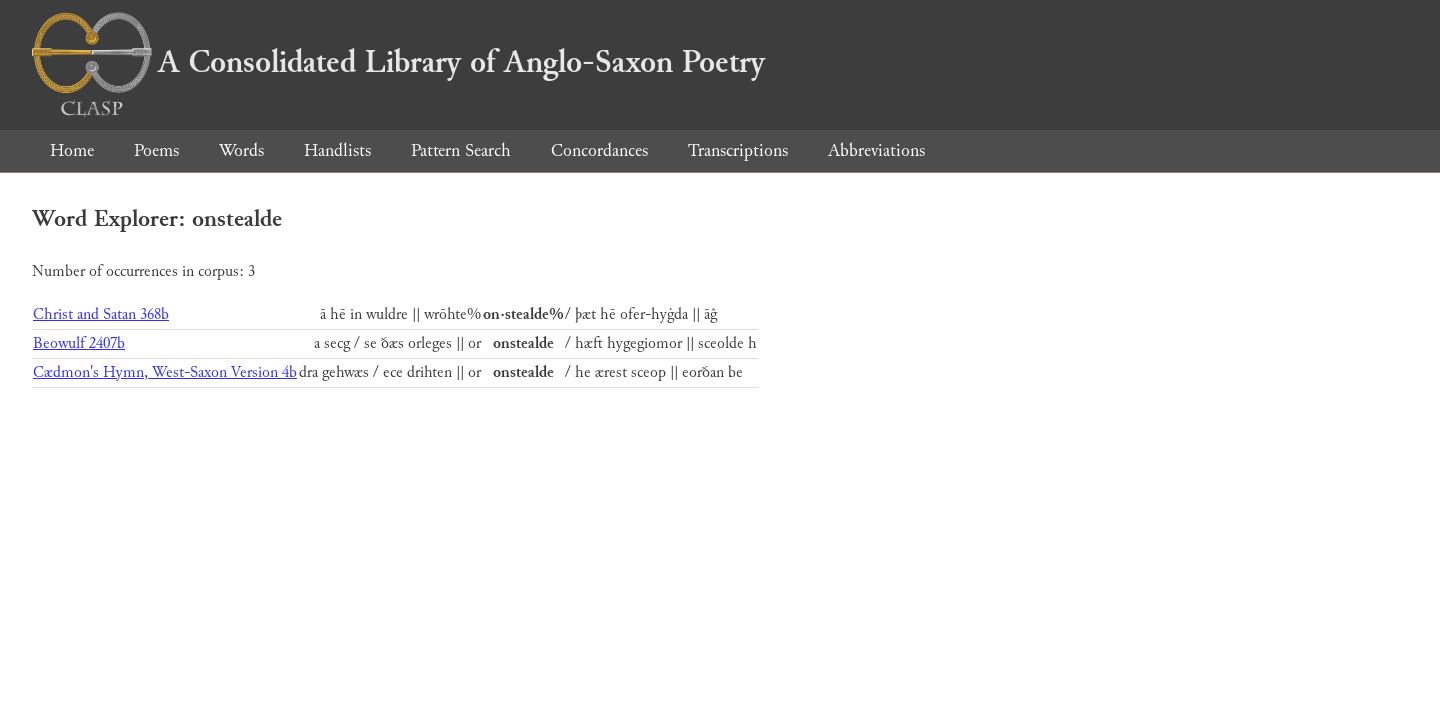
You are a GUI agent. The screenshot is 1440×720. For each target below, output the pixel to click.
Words (241, 150)
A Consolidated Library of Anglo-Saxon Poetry (398, 62)
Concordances (599, 150)
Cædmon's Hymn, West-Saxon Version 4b (165, 372)
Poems (156, 150)
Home (72, 150)
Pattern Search (461, 150)
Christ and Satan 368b (101, 314)
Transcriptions (738, 150)
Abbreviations (876, 150)
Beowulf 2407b (79, 343)
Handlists (337, 150)
